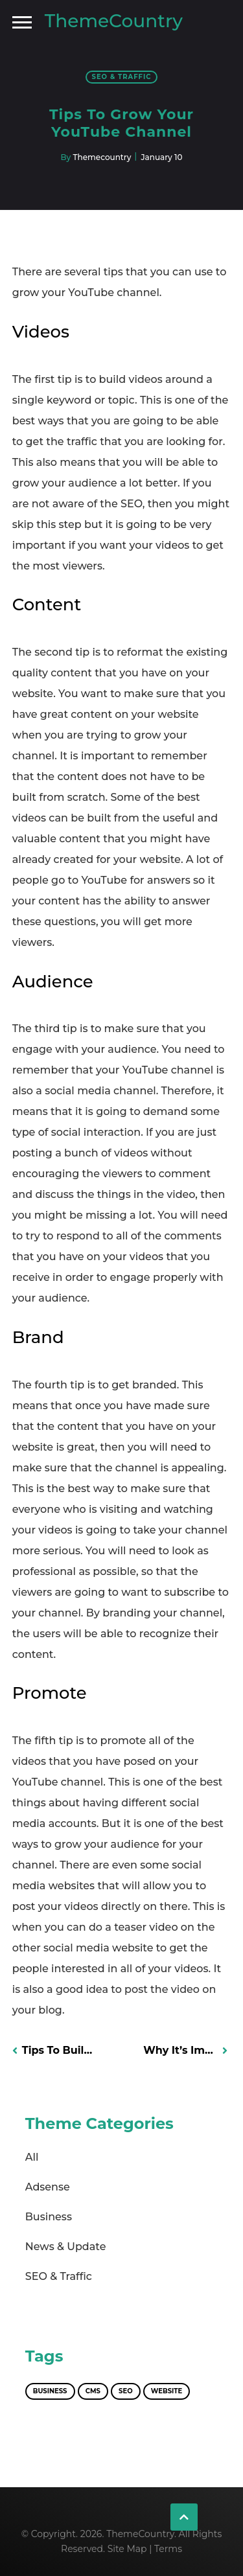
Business (48, 2217)
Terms (168, 2549)
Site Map (127, 2549)
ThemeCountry (114, 21)
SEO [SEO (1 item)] (126, 2391)
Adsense (47, 2187)
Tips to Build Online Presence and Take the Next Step (59, 2050)
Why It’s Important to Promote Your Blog (185, 2050)
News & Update (65, 2246)
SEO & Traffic (122, 77)
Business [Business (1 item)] (50, 2391)
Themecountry (102, 157)
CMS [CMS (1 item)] (93, 2391)
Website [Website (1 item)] (166, 2391)
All (32, 2157)
